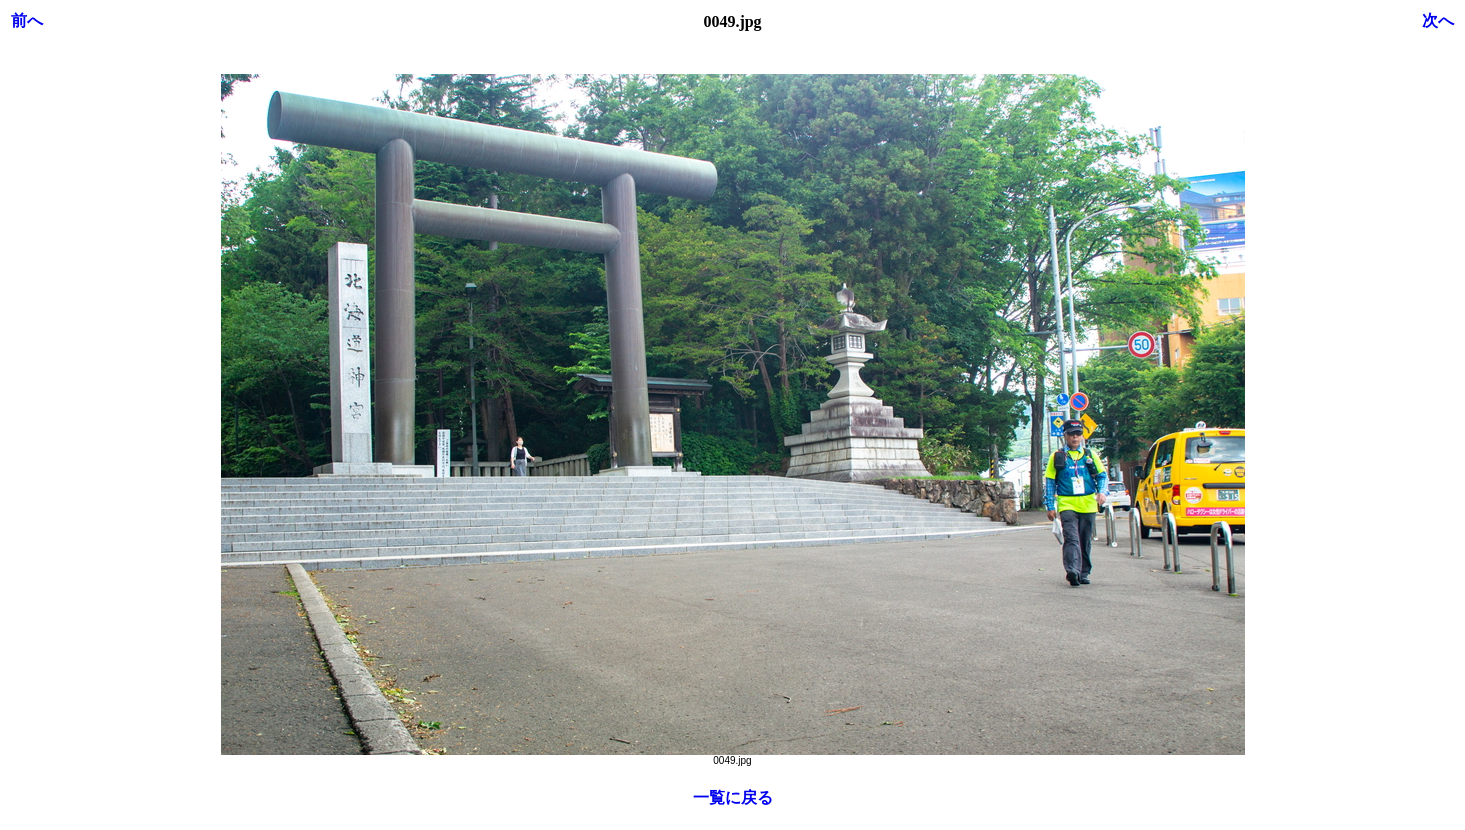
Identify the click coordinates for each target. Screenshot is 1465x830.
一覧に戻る (733, 797)
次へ (1438, 20)
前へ (27, 20)
